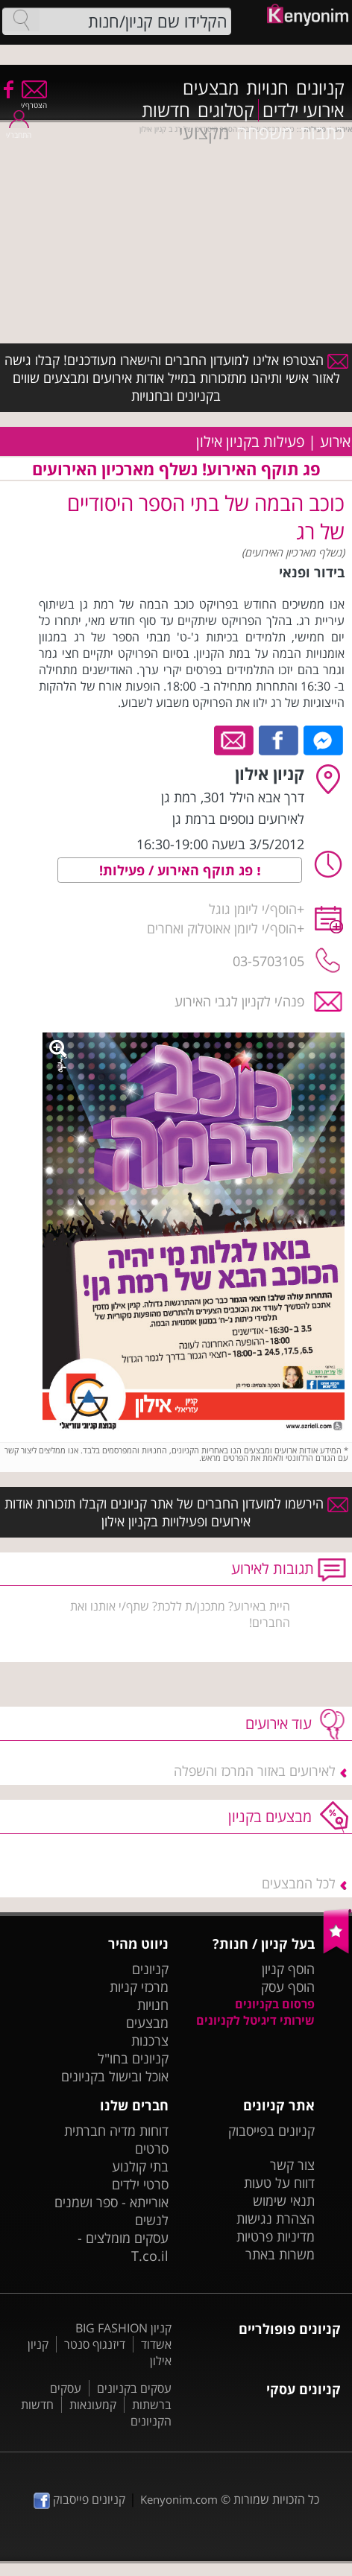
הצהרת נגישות (275, 2218)
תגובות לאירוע (272, 1568)
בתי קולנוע (140, 2166)
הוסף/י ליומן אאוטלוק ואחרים (222, 928)
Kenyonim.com (179, 2499)
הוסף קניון (288, 1969)
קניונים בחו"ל (133, 2058)
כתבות (322, 132)
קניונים (320, 88)
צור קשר (292, 2165)
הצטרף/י (34, 100)
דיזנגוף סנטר (94, 2344)
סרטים (152, 2148)
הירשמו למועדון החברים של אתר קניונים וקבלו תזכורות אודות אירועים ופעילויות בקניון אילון (176, 1512)
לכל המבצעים (299, 1883)
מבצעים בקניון (270, 1816)
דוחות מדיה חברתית (116, 2130)
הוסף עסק (288, 1987)
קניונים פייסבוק (79, 2499)
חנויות (267, 88)
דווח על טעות (279, 2183)
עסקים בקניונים (134, 2388)
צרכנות (150, 2040)
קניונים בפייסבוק (271, 2130)
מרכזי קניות (139, 1987)
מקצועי (204, 132)
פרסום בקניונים (275, 2004)
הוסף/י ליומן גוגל (253, 909)
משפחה (264, 132)
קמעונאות (92, 2404)
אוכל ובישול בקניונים (115, 2076)
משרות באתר (280, 2254)
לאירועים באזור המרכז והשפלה (255, 1771)
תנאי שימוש (284, 2200)
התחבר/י (18, 130)
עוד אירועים (278, 1723)
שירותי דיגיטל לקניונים (255, 2020)
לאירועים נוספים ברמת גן (238, 819)
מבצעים (211, 88)
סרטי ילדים (140, 2184)
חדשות (166, 110)
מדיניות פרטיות (275, 2236)
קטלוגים (226, 110)
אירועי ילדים (304, 110)
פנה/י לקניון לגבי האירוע (239, 1001)
